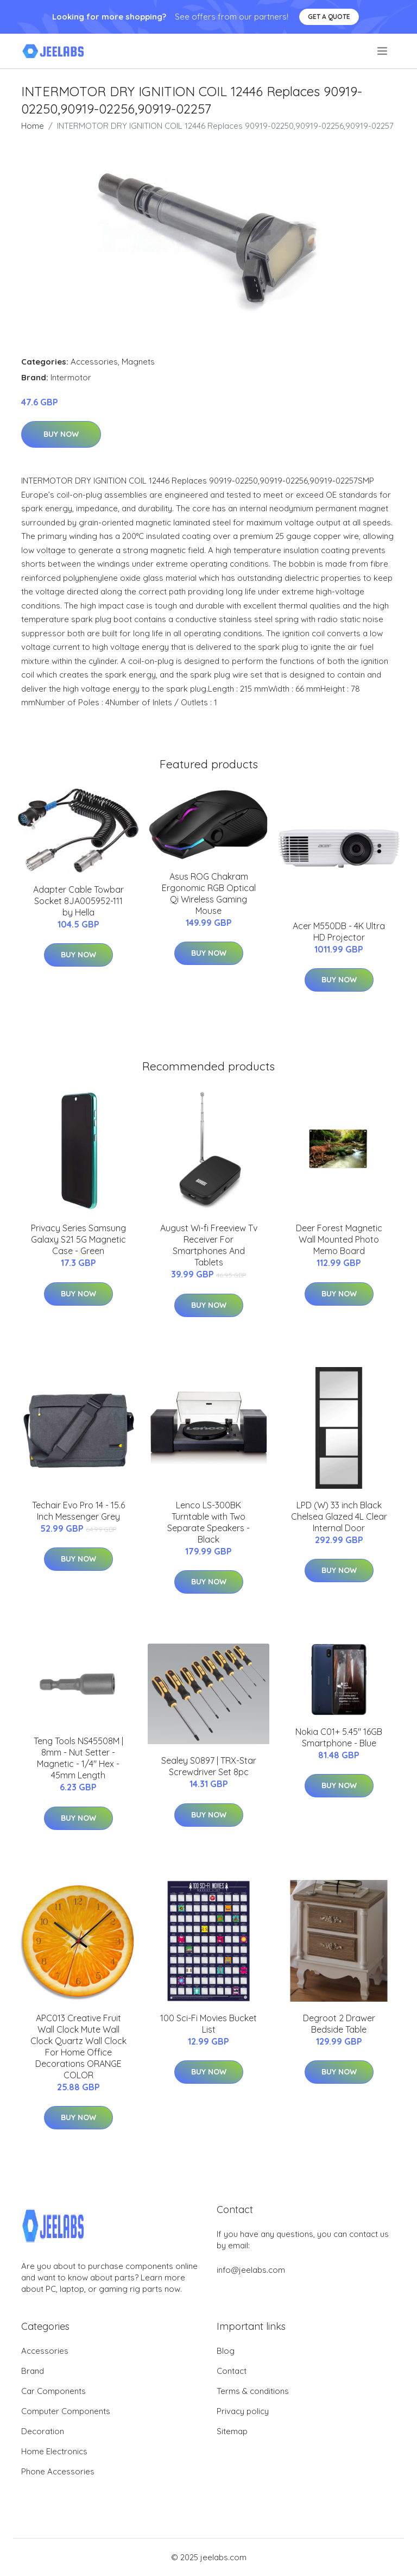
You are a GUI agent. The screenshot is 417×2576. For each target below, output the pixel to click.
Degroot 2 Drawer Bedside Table (339, 2024)
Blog (226, 2351)
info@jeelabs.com (251, 2270)
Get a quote (329, 16)
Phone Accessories (57, 2471)
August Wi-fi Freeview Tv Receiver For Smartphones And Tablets (208, 1245)
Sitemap (232, 2431)
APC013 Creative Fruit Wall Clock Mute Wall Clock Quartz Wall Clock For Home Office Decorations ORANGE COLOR (78, 2046)
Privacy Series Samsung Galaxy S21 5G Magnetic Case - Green (78, 1239)
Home (32, 126)
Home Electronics (54, 2451)
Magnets (138, 361)
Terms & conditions (253, 2391)
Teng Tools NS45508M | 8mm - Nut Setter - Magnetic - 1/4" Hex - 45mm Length (78, 1758)
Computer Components (65, 2411)
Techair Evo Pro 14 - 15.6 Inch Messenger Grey (78, 1511)
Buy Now (61, 434)
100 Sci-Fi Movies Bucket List (208, 2024)
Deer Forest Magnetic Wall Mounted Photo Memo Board (339, 1239)
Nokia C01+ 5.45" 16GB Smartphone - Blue (338, 1737)
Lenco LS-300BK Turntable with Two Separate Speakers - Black (208, 1522)
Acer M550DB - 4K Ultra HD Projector (339, 931)
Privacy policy (243, 2411)
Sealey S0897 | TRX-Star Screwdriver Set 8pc (208, 1766)
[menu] (383, 51)
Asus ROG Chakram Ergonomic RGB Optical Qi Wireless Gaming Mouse (209, 893)
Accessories (94, 361)
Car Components (53, 2391)
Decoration (42, 2431)
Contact (232, 2371)
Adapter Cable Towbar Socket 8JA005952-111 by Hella (78, 901)
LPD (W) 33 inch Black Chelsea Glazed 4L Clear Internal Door (339, 1516)
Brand (32, 2371)
